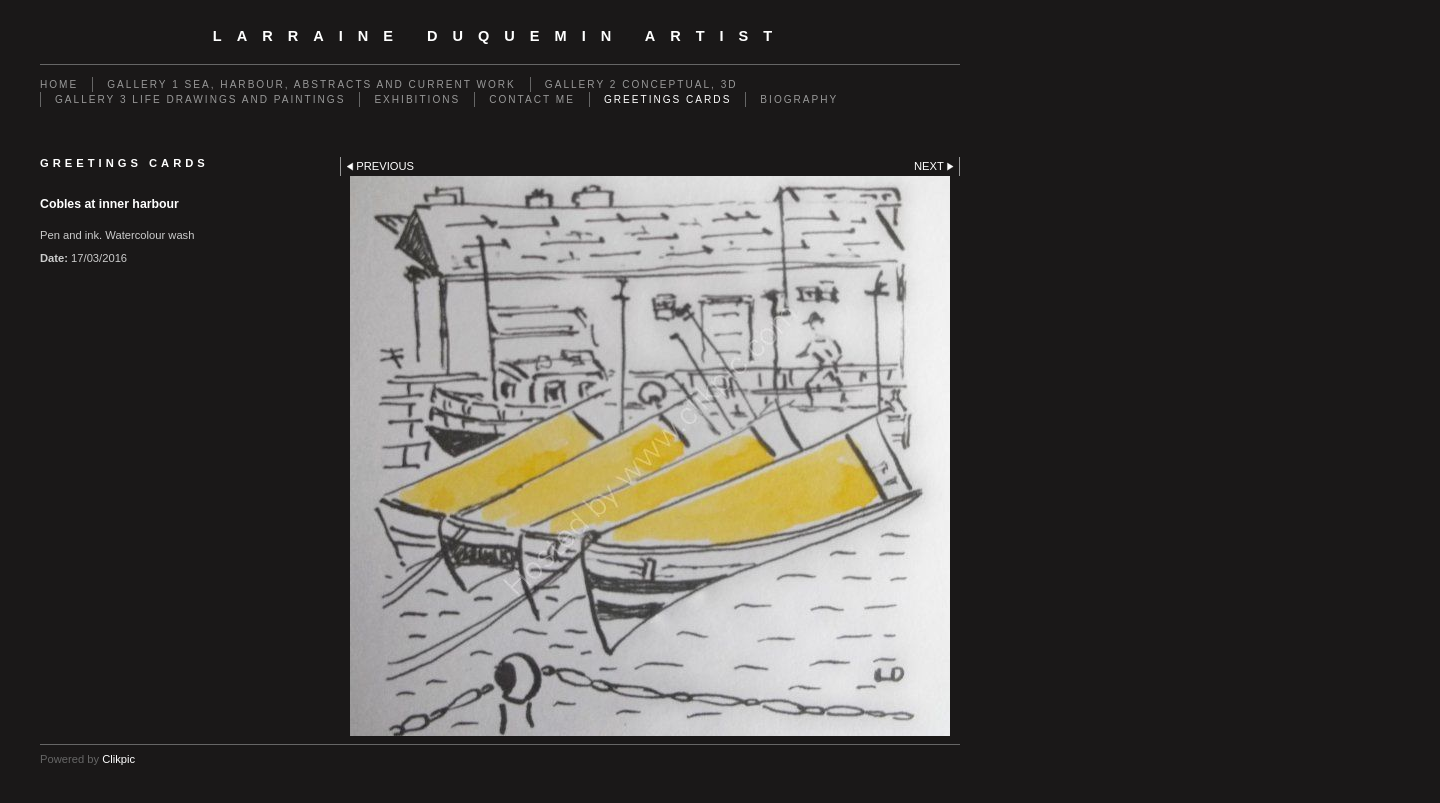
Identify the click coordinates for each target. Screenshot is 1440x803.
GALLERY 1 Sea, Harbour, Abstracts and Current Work (311, 84)
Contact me (532, 99)
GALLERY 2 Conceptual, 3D (641, 84)
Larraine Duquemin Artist (500, 36)
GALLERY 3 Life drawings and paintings (200, 99)
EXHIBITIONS (417, 99)
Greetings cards (667, 99)
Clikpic (118, 759)
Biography (799, 99)
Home (59, 84)
